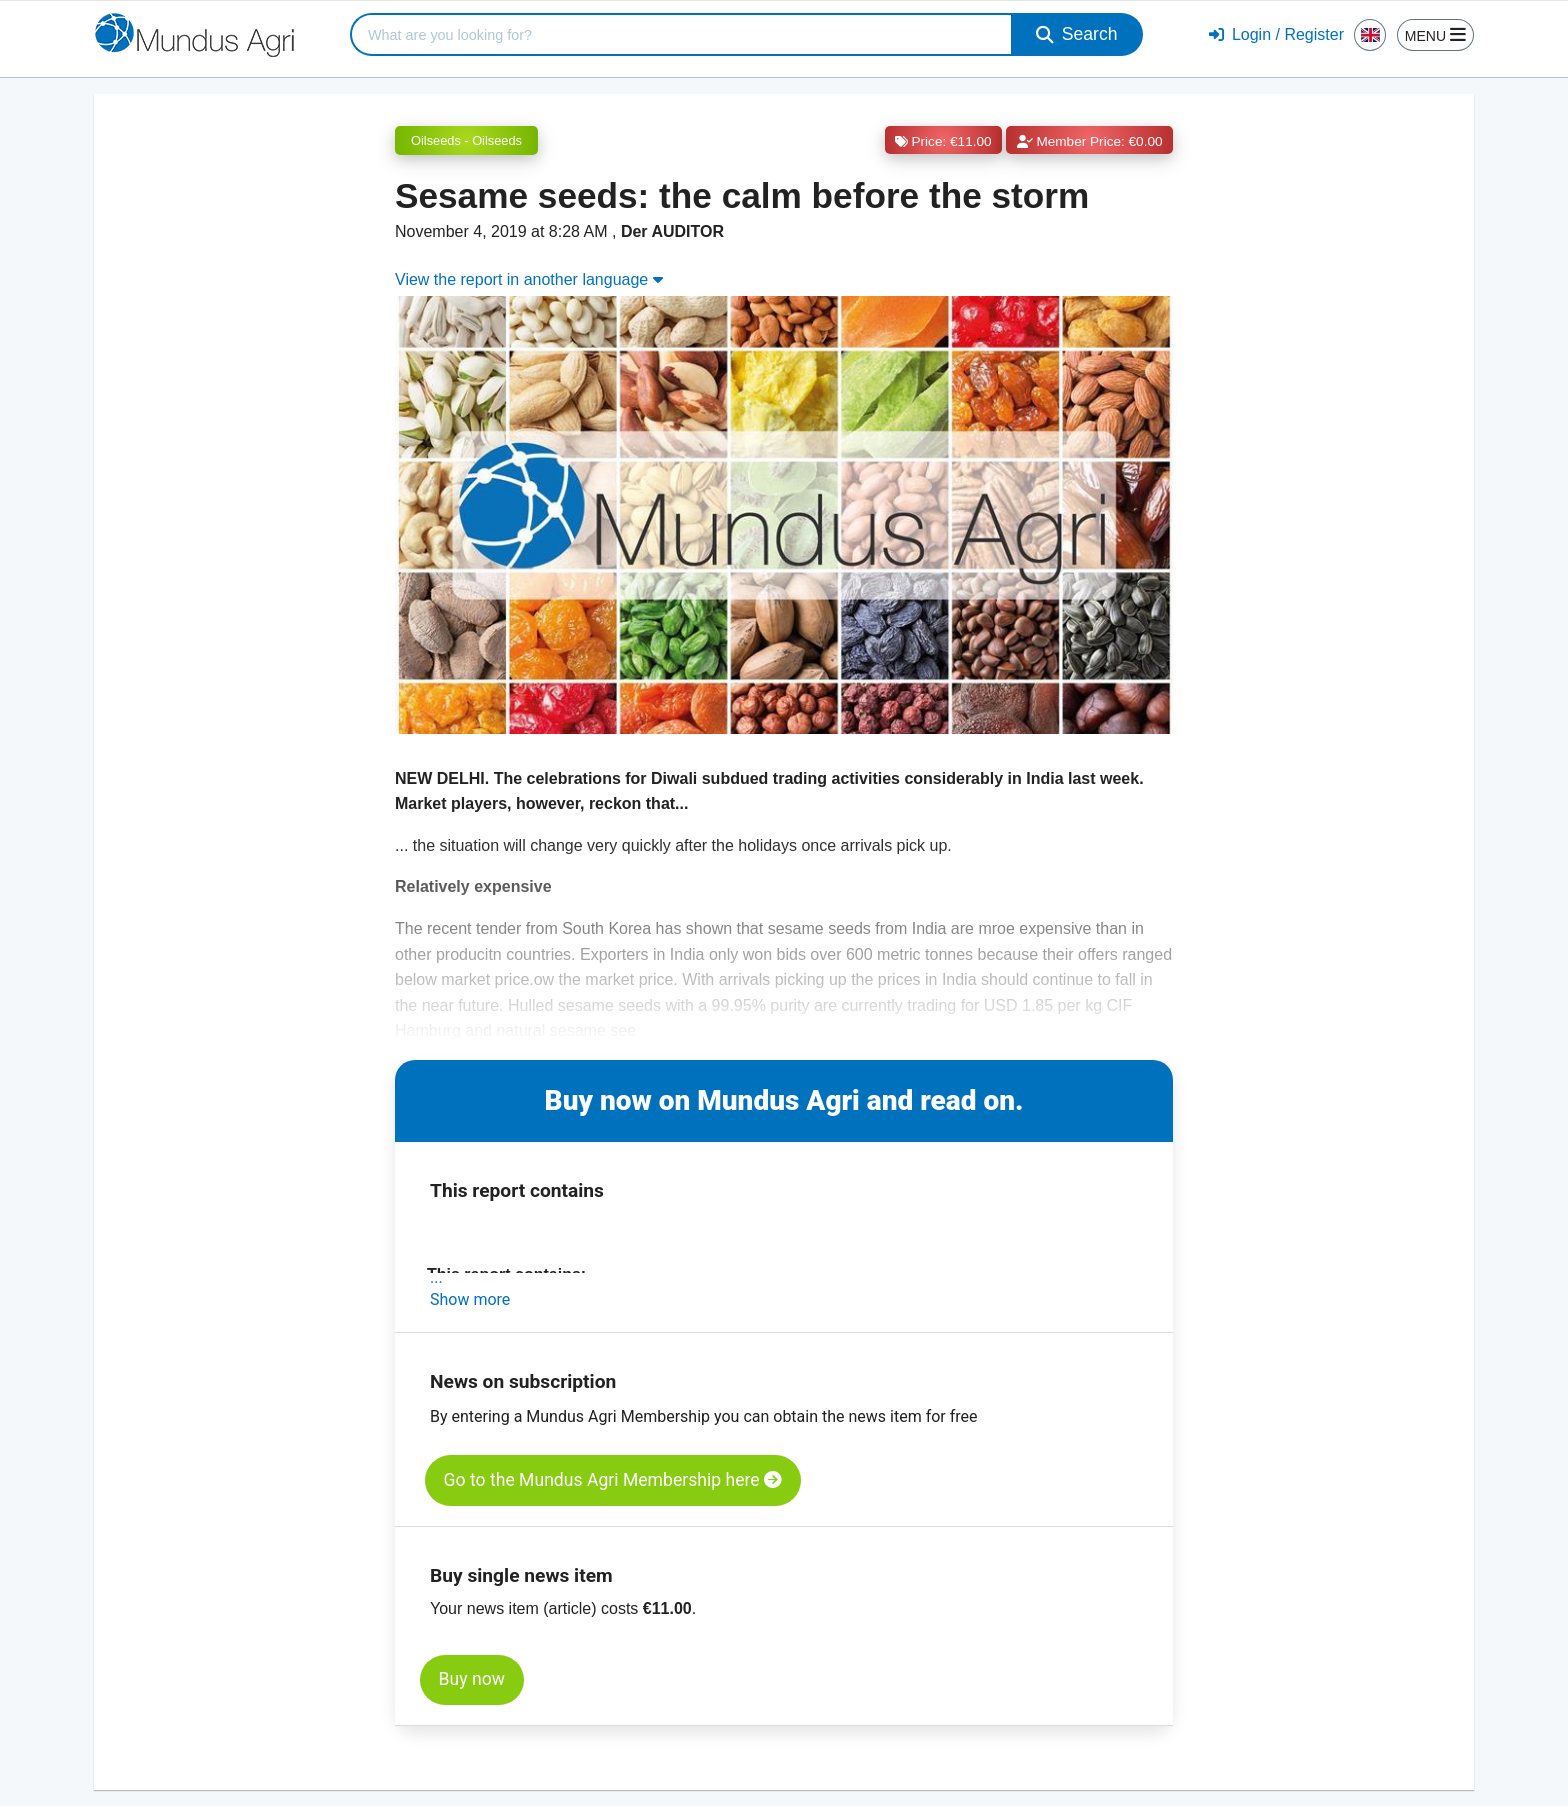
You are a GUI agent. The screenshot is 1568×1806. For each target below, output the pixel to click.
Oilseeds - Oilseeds (466, 140)
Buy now (472, 1679)
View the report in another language (529, 279)
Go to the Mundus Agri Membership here (613, 1480)
